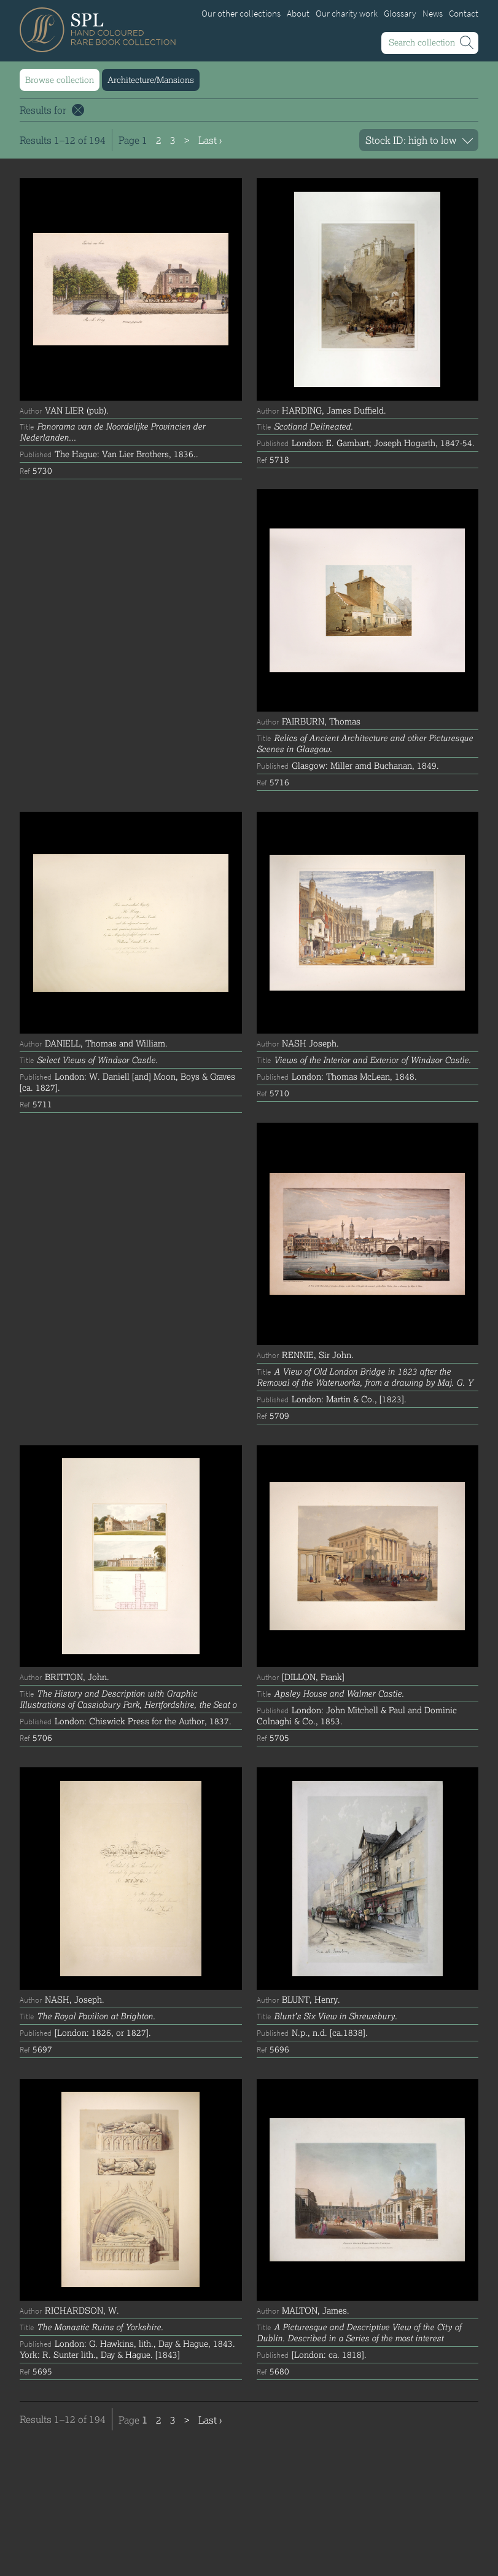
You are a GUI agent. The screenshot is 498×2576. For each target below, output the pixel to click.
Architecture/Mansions (150, 79)
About (298, 13)
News (432, 13)
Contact (463, 13)
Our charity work (347, 13)
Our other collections (241, 13)
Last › (210, 140)
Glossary (400, 13)
